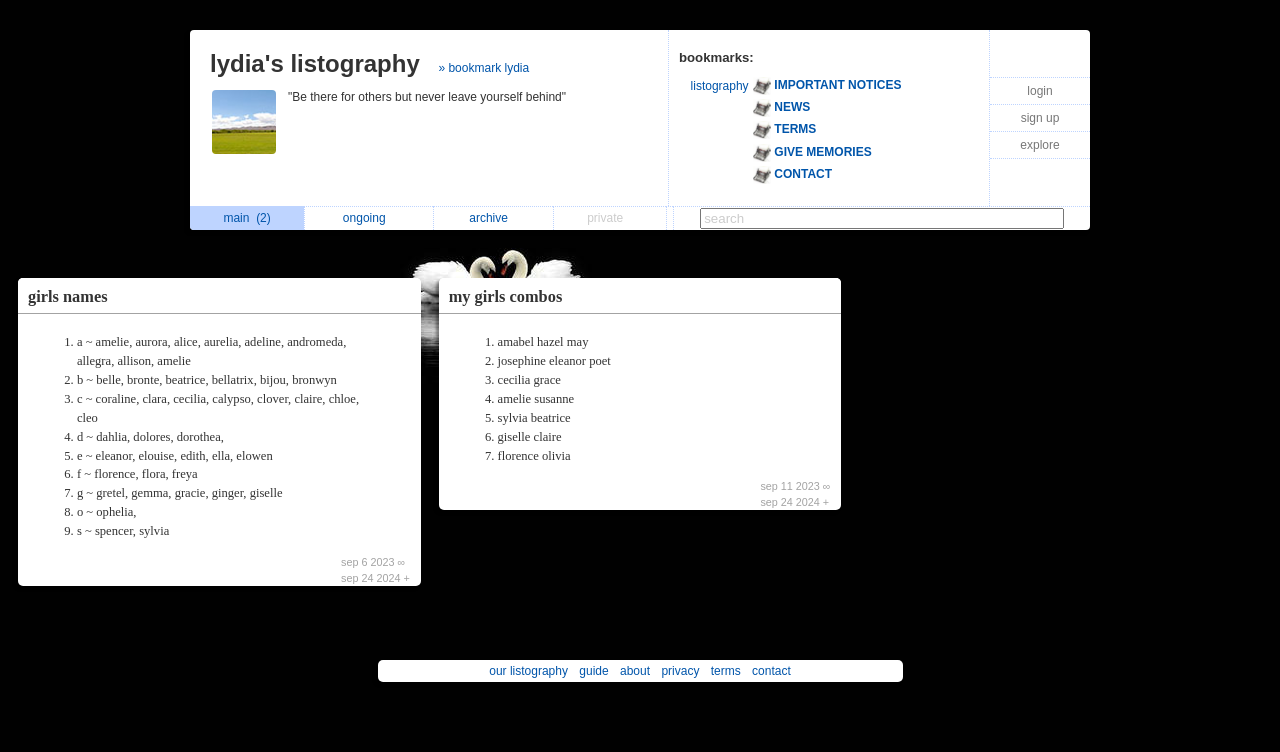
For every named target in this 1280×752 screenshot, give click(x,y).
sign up (1040, 118)
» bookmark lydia (483, 68)
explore (1039, 145)
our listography (528, 671)
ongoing (369, 218)
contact (771, 671)
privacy (680, 671)
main (246, 218)
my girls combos (506, 296)
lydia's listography (315, 63)
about (635, 671)
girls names (68, 296)
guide (593, 671)
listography (720, 86)
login (1039, 91)
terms (726, 671)
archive (493, 218)
